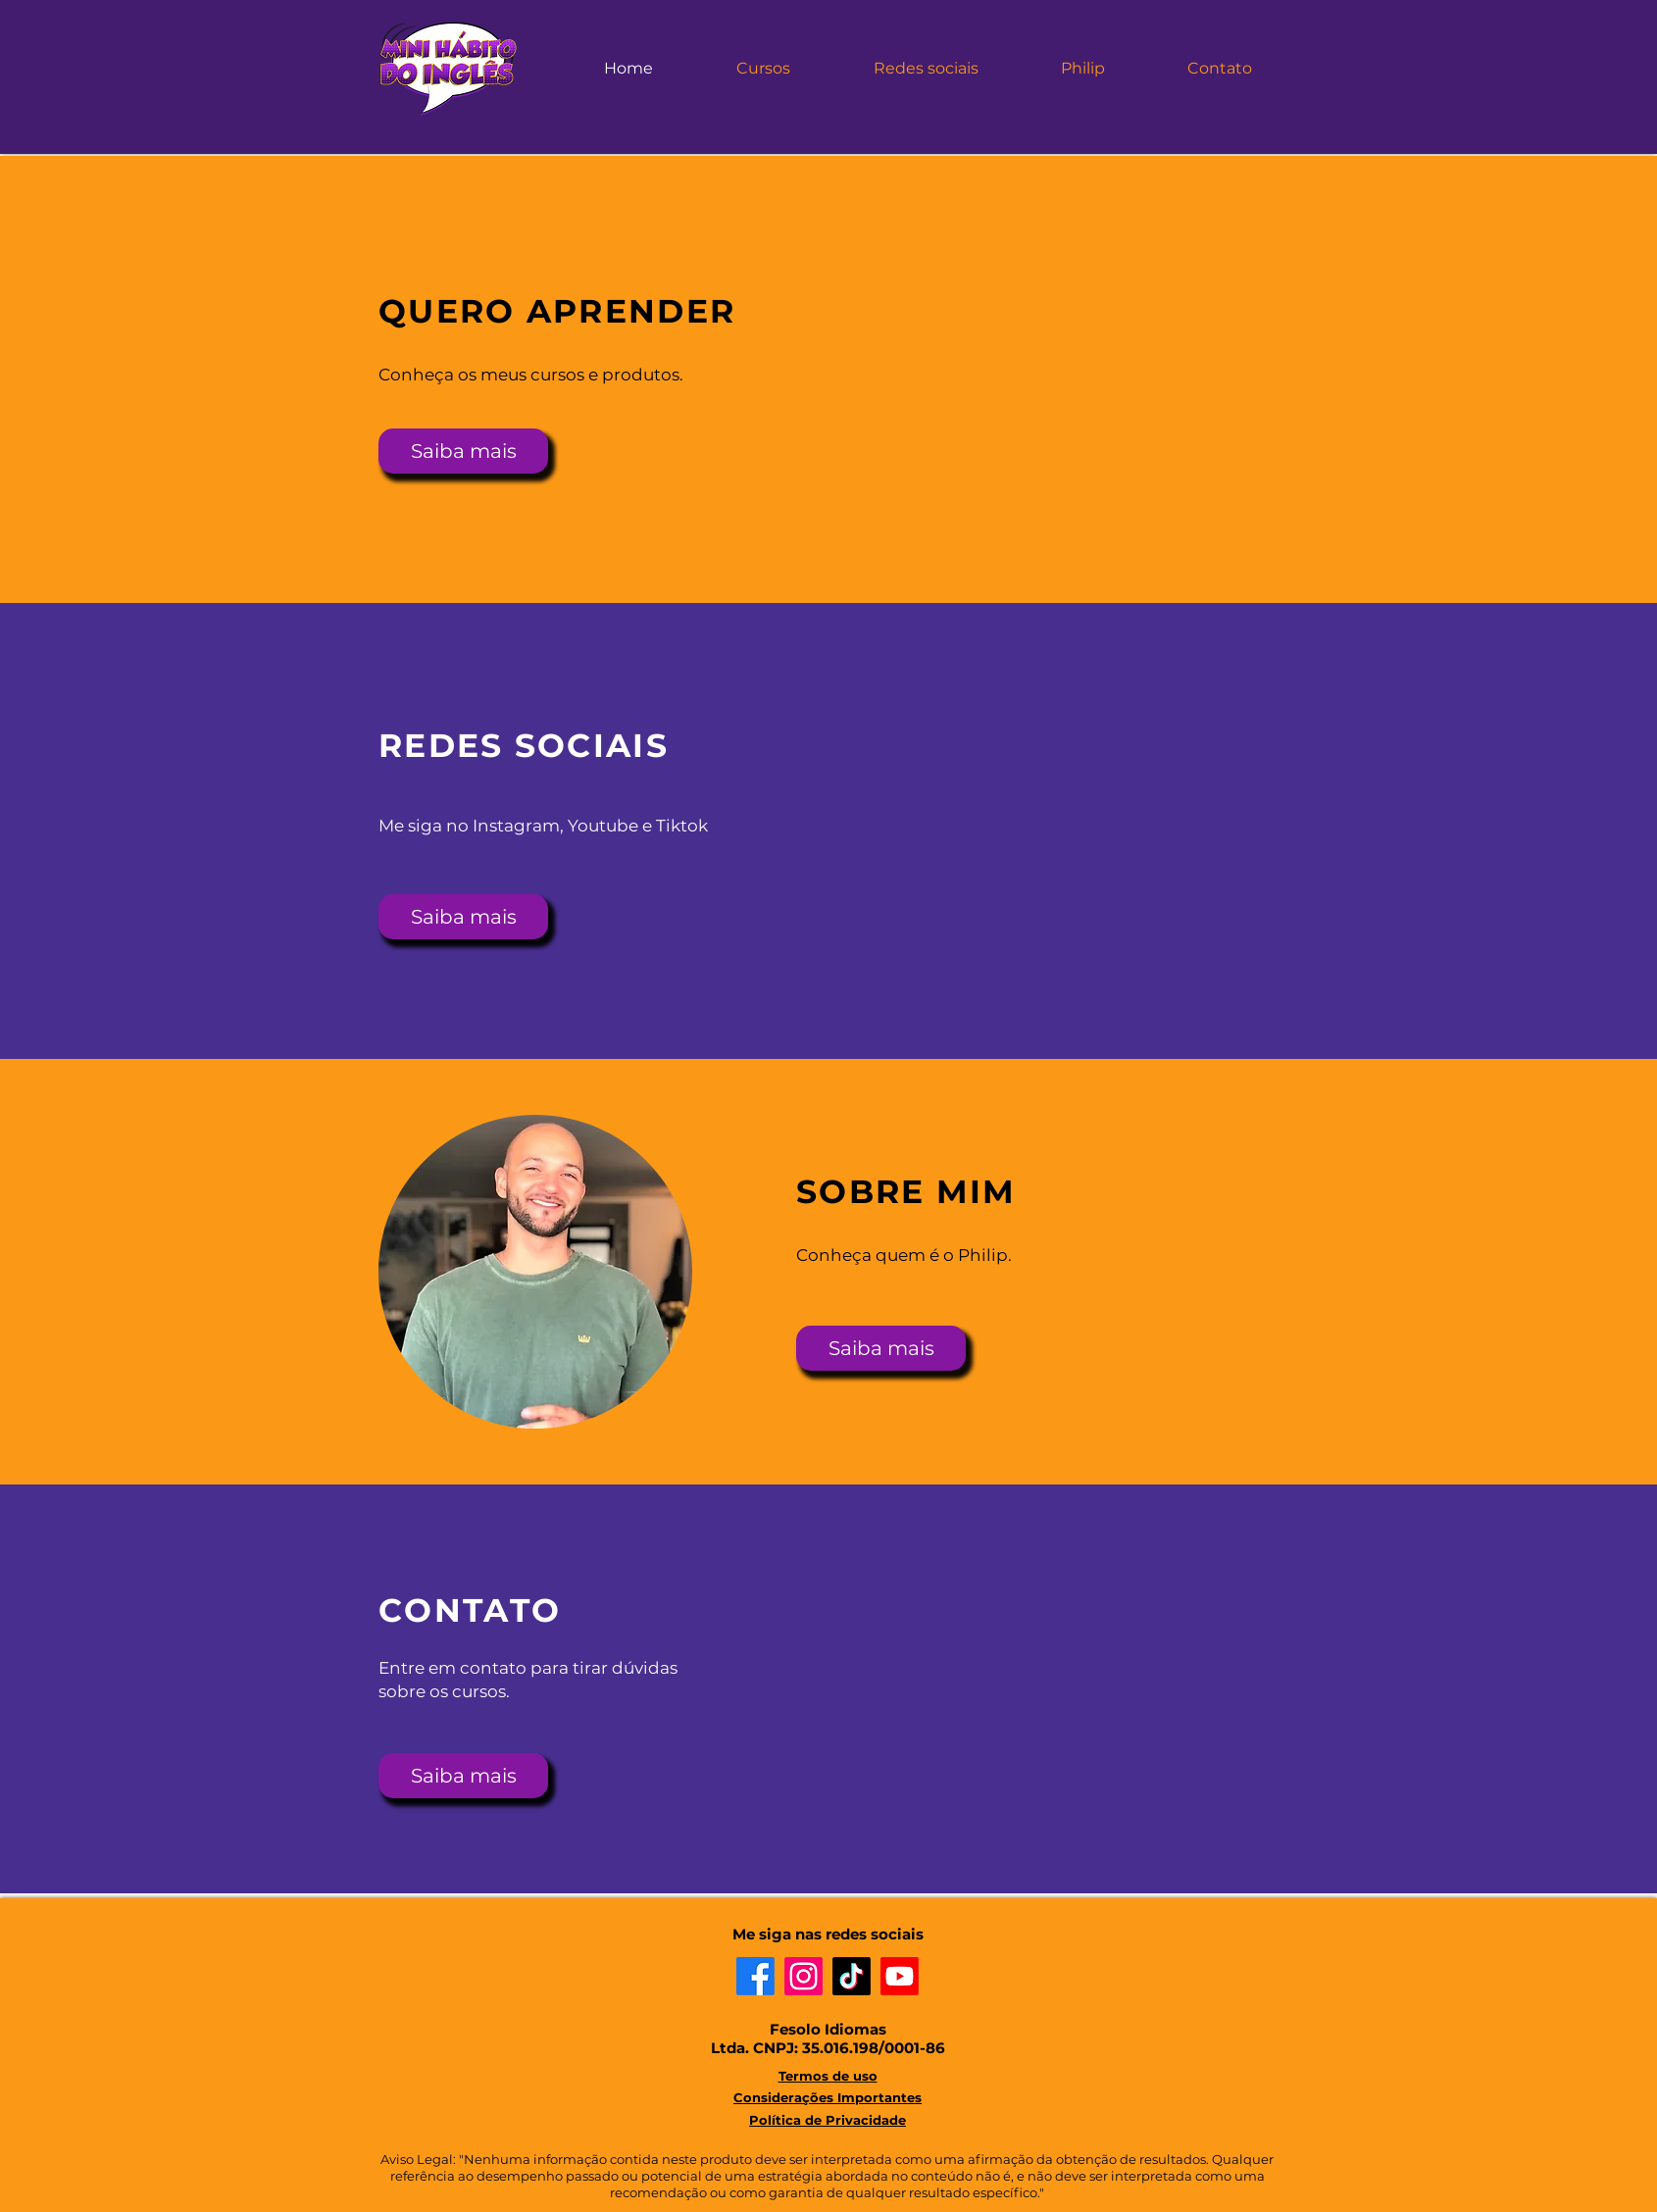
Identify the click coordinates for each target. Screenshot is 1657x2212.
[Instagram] (803, 1976)
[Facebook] (755, 1976)
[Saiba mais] (463, 451)
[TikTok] (851, 1976)
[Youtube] (899, 1976)
